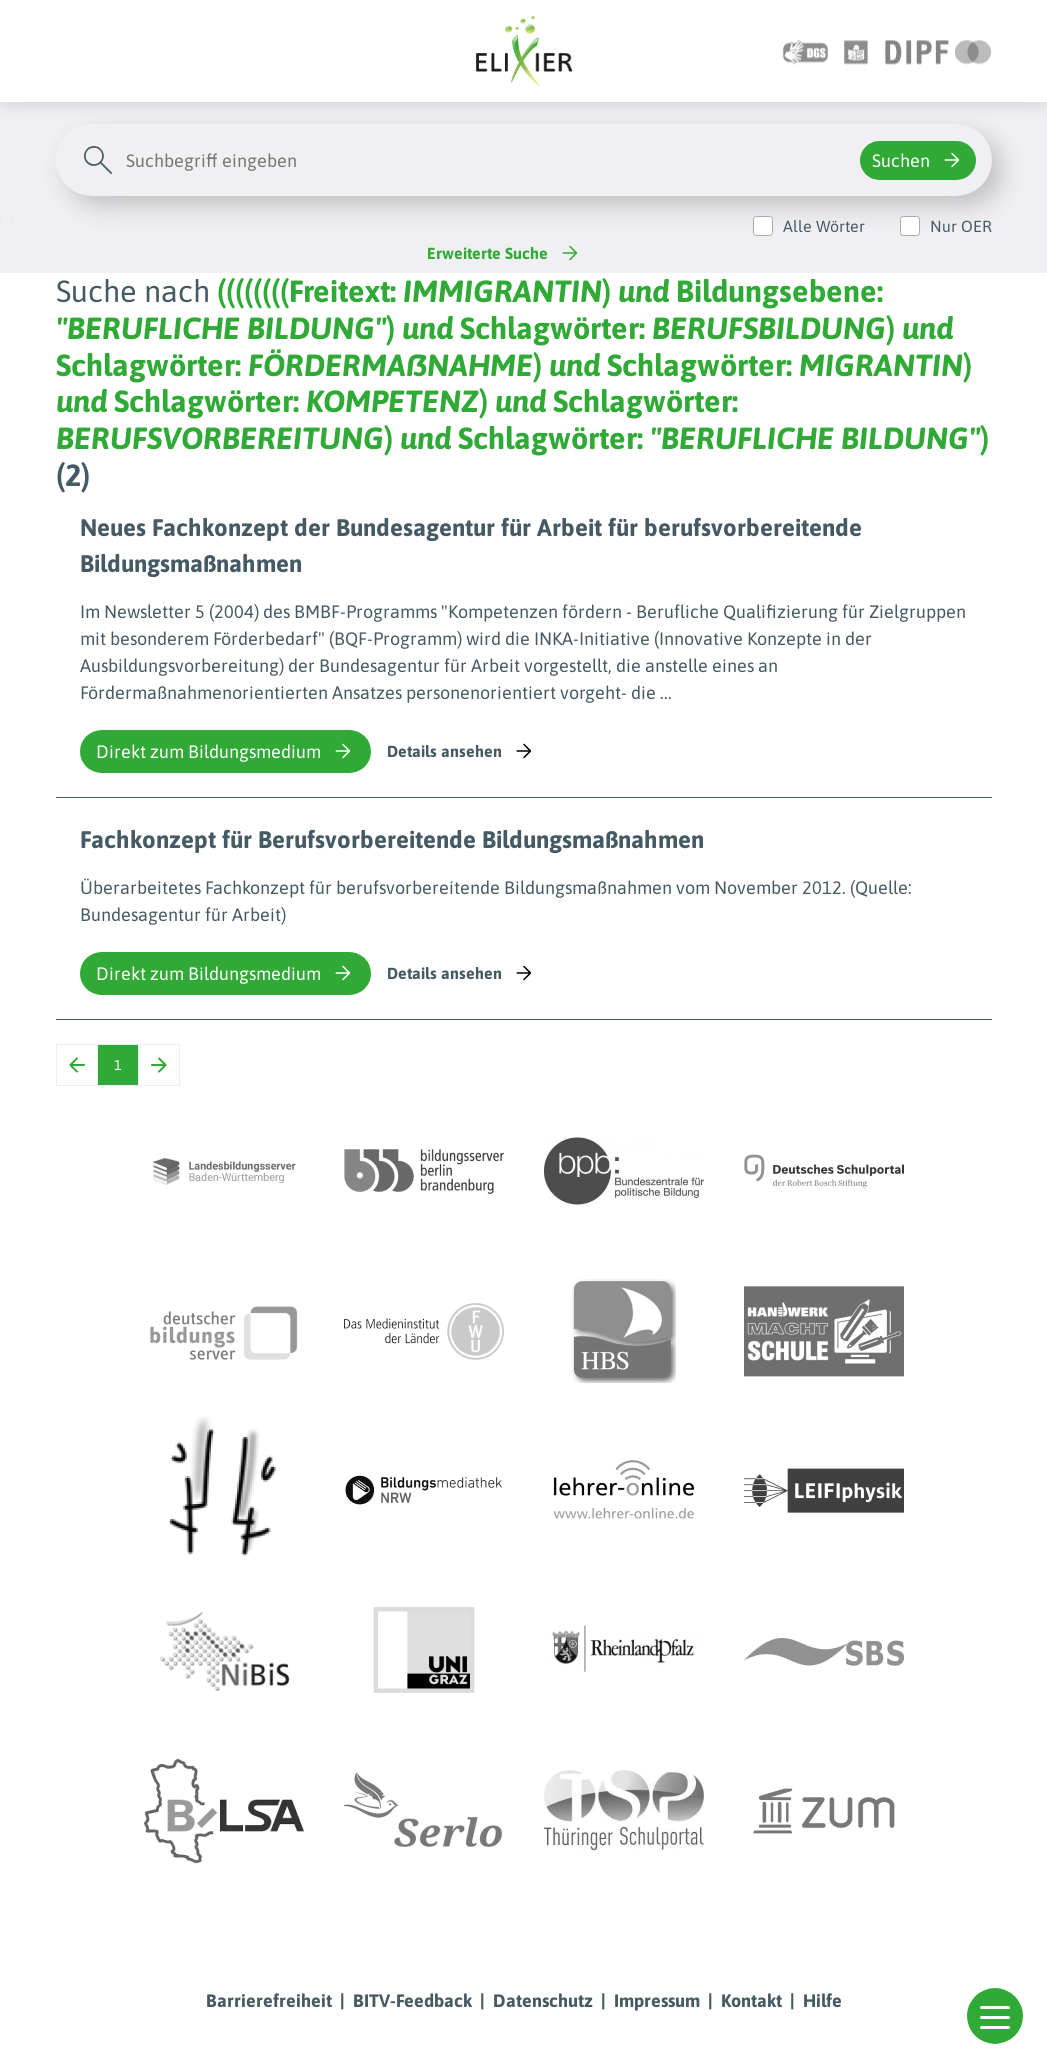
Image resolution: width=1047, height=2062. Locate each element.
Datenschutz (543, 2000)
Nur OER (961, 226)
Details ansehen (461, 751)
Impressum (657, 2000)
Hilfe (822, 2000)
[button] (995, 2016)
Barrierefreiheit (269, 2000)
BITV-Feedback (412, 2000)
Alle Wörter (824, 226)
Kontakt (751, 2000)
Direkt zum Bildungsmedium (225, 751)
